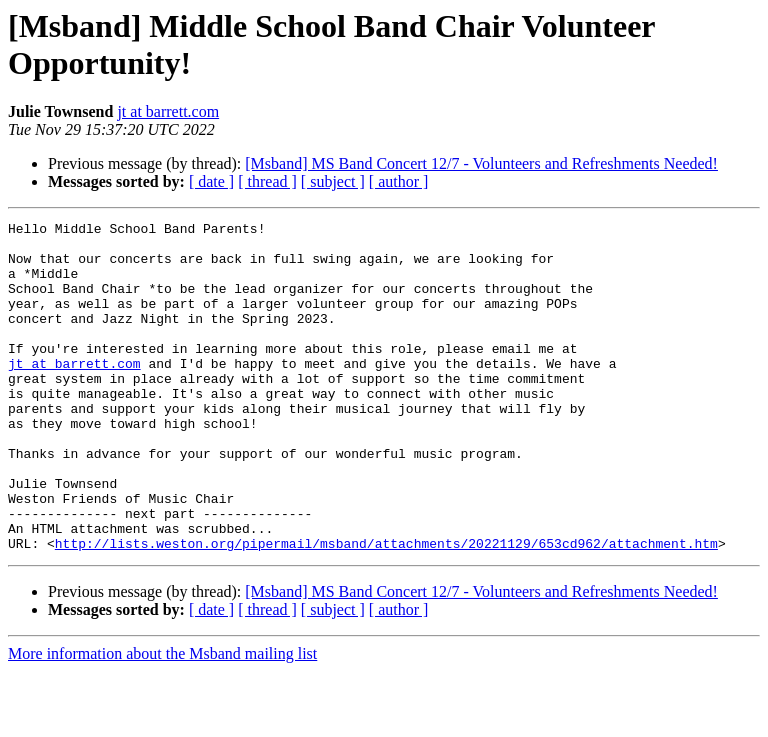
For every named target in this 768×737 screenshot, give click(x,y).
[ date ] (211, 181)
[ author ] (399, 181)
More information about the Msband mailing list (162, 719)
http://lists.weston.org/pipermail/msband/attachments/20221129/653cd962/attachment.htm (386, 609)
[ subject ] (333, 181)
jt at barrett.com (168, 111)
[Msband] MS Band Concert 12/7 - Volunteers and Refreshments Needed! (481, 163)
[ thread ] (267, 181)
